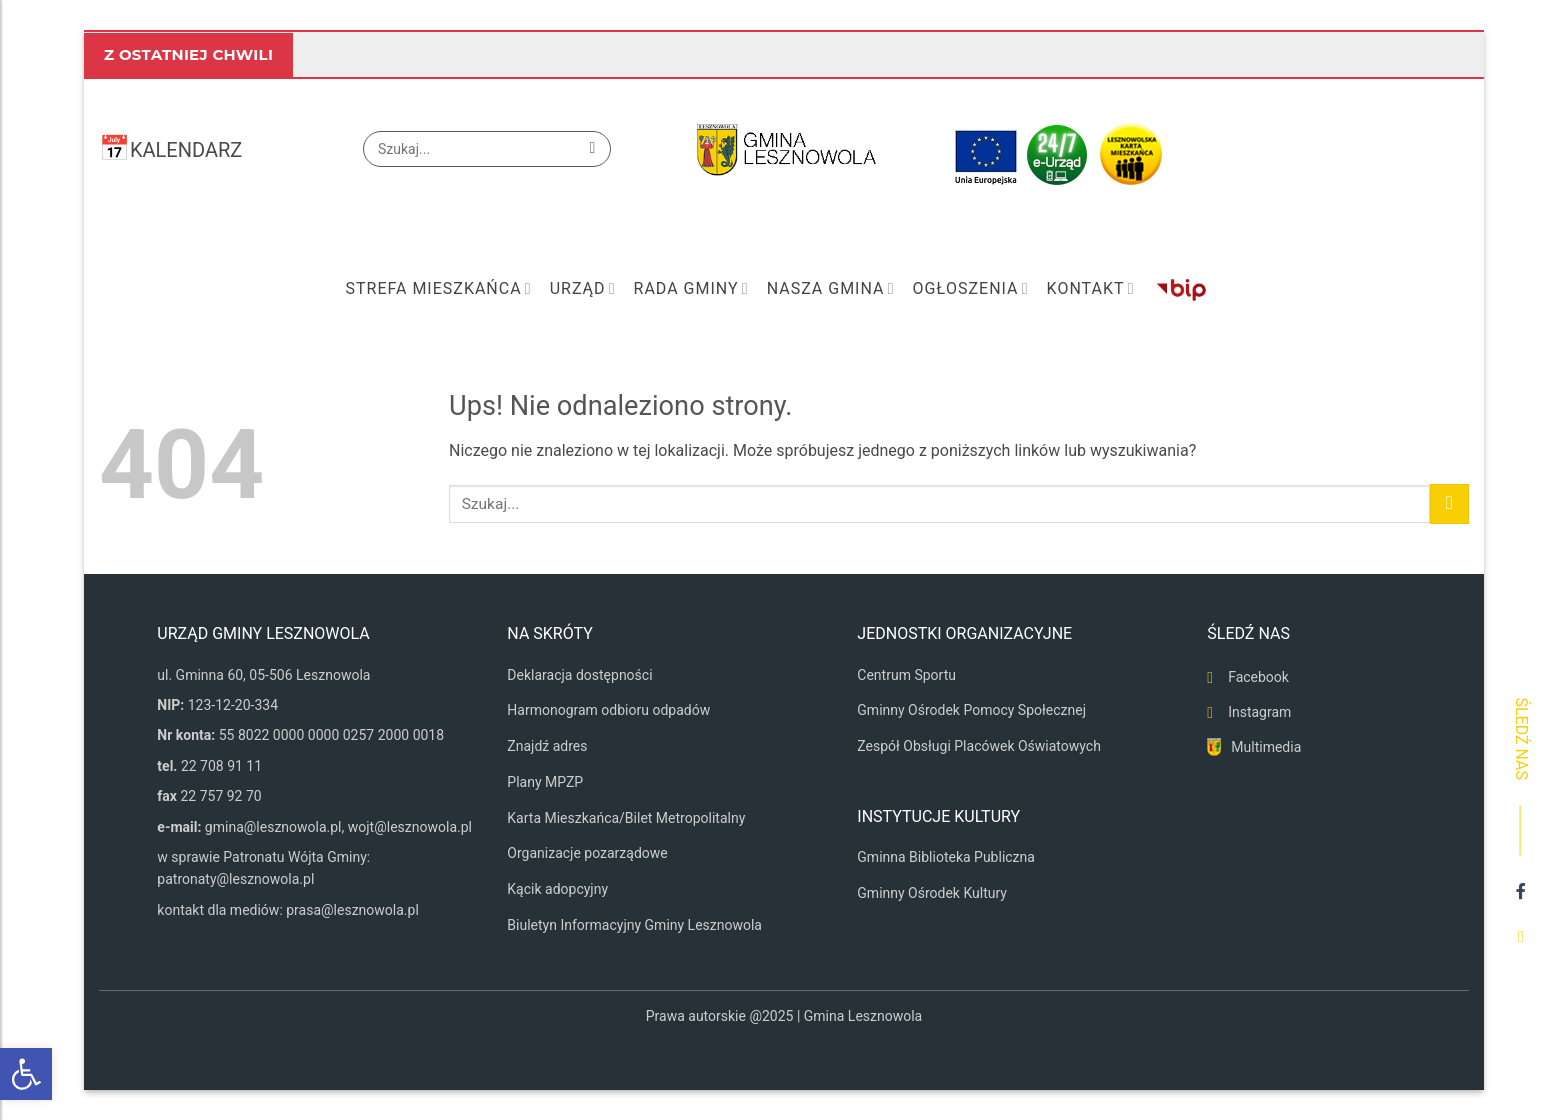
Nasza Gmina (831, 289)
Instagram (1259, 712)
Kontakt (1091, 289)
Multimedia (1266, 747)
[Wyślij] (592, 149)
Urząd (583, 289)
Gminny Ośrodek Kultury (932, 893)
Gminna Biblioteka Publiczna (946, 857)
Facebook (1258, 677)
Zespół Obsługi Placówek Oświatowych (979, 746)
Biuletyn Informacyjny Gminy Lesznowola (634, 925)
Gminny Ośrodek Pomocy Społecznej (971, 710)
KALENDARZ (186, 150)
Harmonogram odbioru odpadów (608, 710)
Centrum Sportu (906, 675)
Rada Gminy (691, 289)
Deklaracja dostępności (579, 675)
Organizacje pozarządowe (587, 853)
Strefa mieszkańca (438, 289)
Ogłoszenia (970, 289)
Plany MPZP (545, 782)
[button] (26, 1074)
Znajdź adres (547, 746)
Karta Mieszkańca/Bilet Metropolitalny (626, 818)
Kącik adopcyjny (557, 889)
